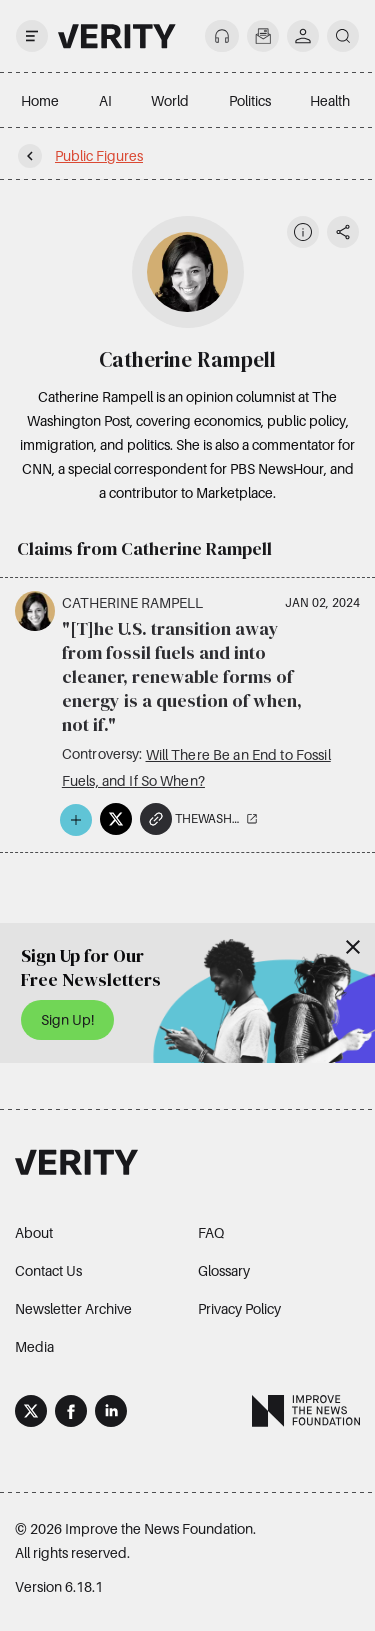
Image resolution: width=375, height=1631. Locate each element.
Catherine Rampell (132, 602)
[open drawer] (32, 36)
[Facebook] (71, 1414)
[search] (343, 36)
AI (105, 100)
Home (40, 100)
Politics (250, 100)
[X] (31, 1414)
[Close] (353, 947)
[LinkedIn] (111, 1414)
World (170, 100)
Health (330, 100)
